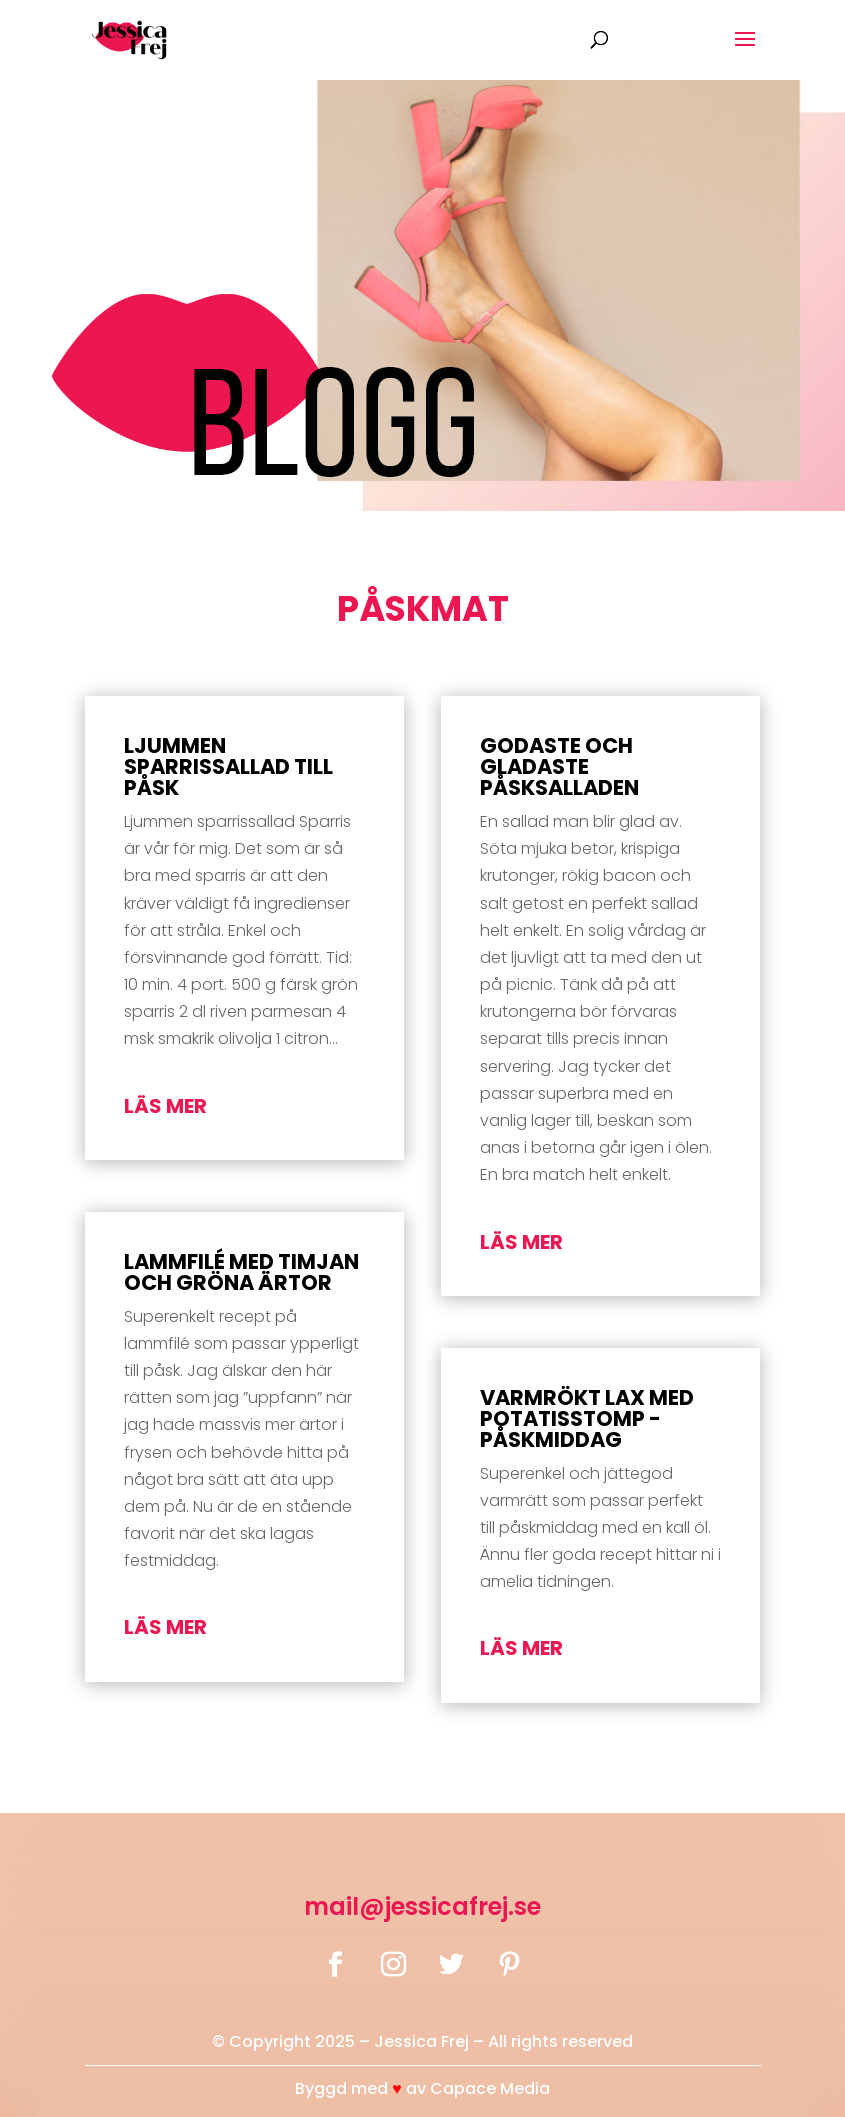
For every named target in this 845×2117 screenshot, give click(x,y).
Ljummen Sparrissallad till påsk (228, 766)
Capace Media (490, 2088)
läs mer (165, 1106)
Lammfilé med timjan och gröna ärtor (241, 1272)
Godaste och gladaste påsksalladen (559, 766)
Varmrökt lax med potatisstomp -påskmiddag (587, 1418)
